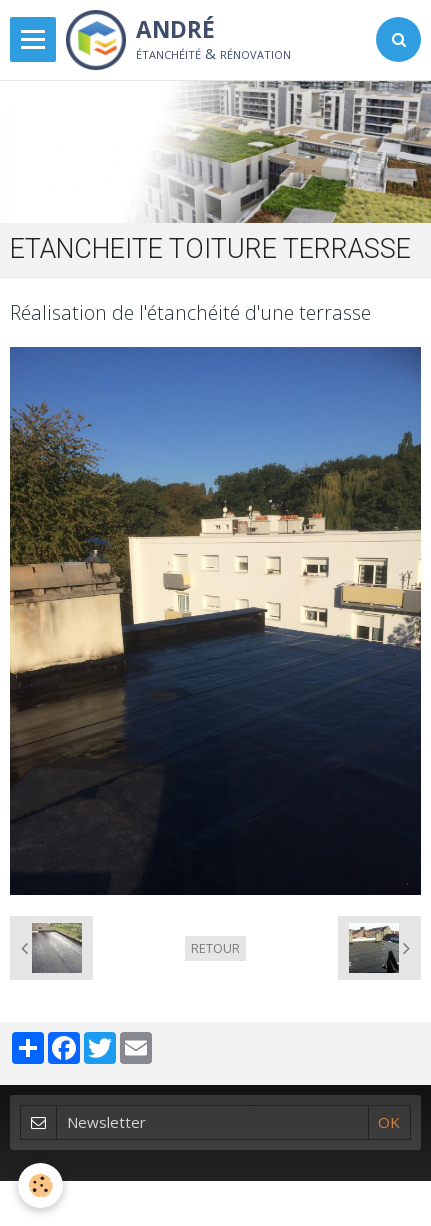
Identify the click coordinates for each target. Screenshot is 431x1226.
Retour (215, 948)
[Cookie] (40, 1185)
